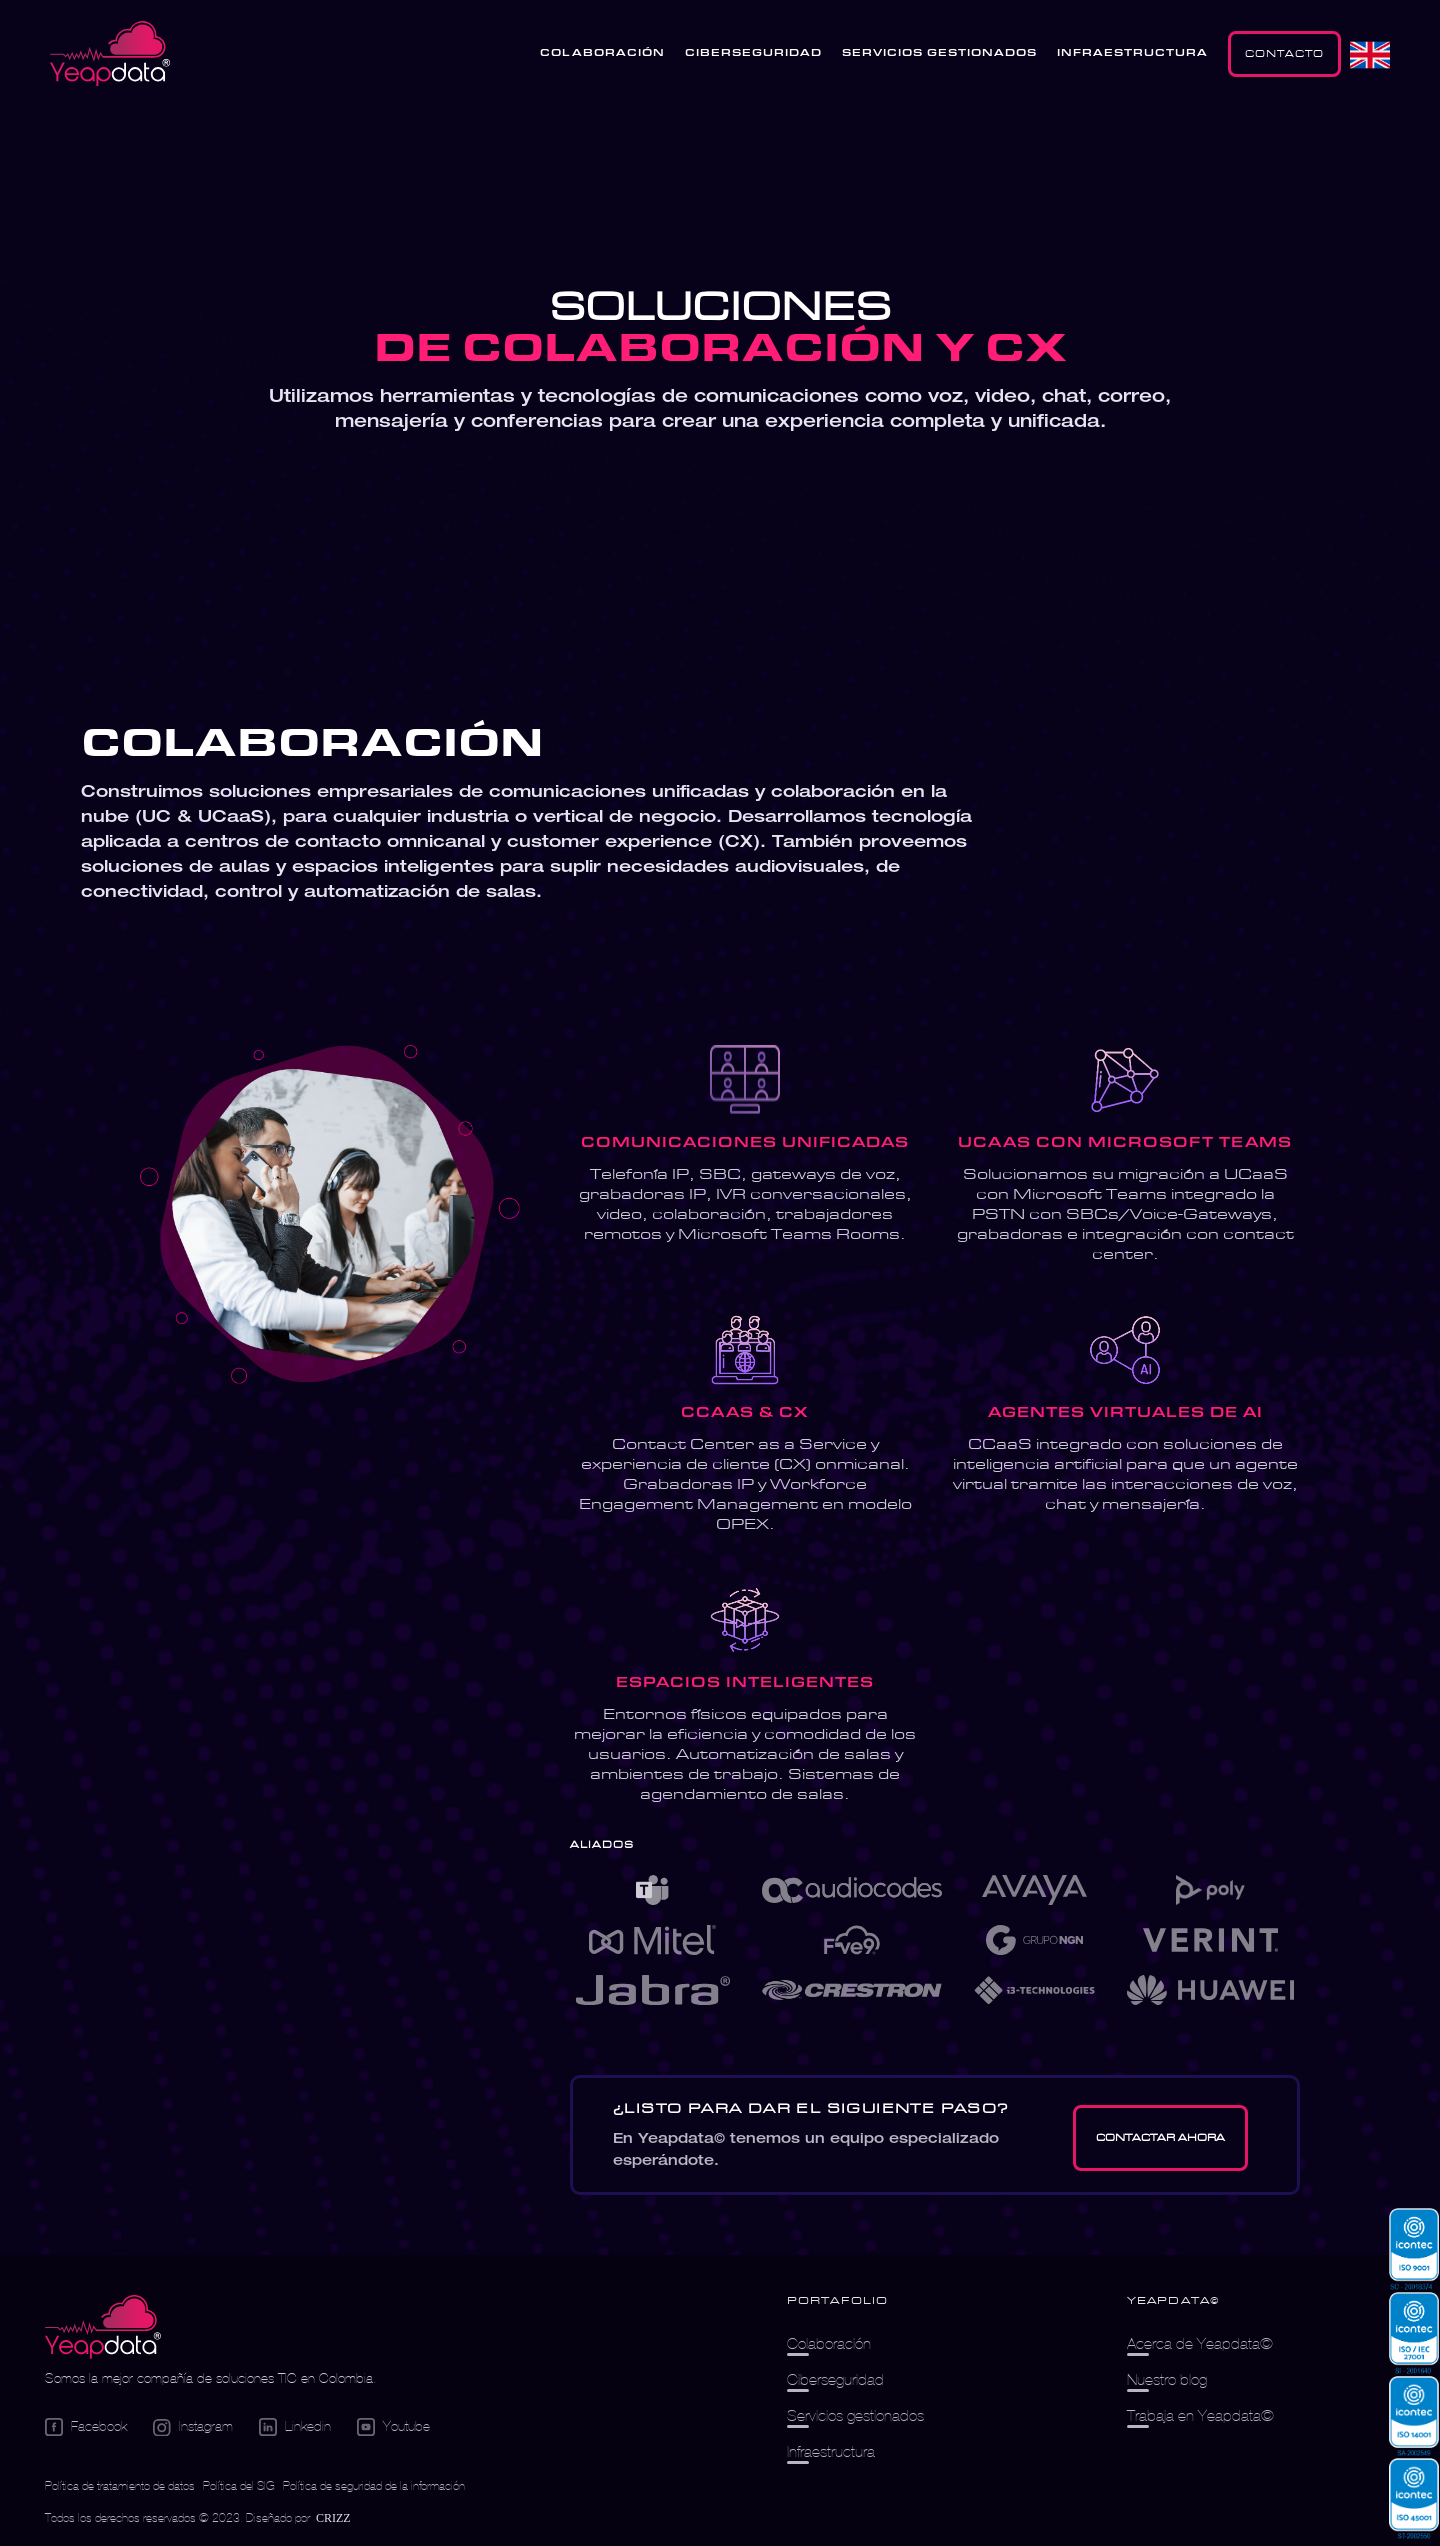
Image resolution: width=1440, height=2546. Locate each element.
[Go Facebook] (86, 2427)
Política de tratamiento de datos (120, 2485)
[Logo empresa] (103, 2328)
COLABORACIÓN (602, 54)
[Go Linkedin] (295, 2427)
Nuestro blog (1167, 2379)
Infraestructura (831, 2451)
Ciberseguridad (835, 2379)
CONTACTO (1284, 54)
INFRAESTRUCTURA (1132, 54)
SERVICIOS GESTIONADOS (939, 54)
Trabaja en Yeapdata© (1200, 2415)
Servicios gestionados (855, 2415)
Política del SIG (239, 2485)
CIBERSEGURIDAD (753, 54)
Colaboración (829, 2343)
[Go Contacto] (1160, 2138)
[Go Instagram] (193, 2428)
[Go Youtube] (393, 2427)
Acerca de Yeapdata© (1200, 2343)
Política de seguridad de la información (374, 2485)
